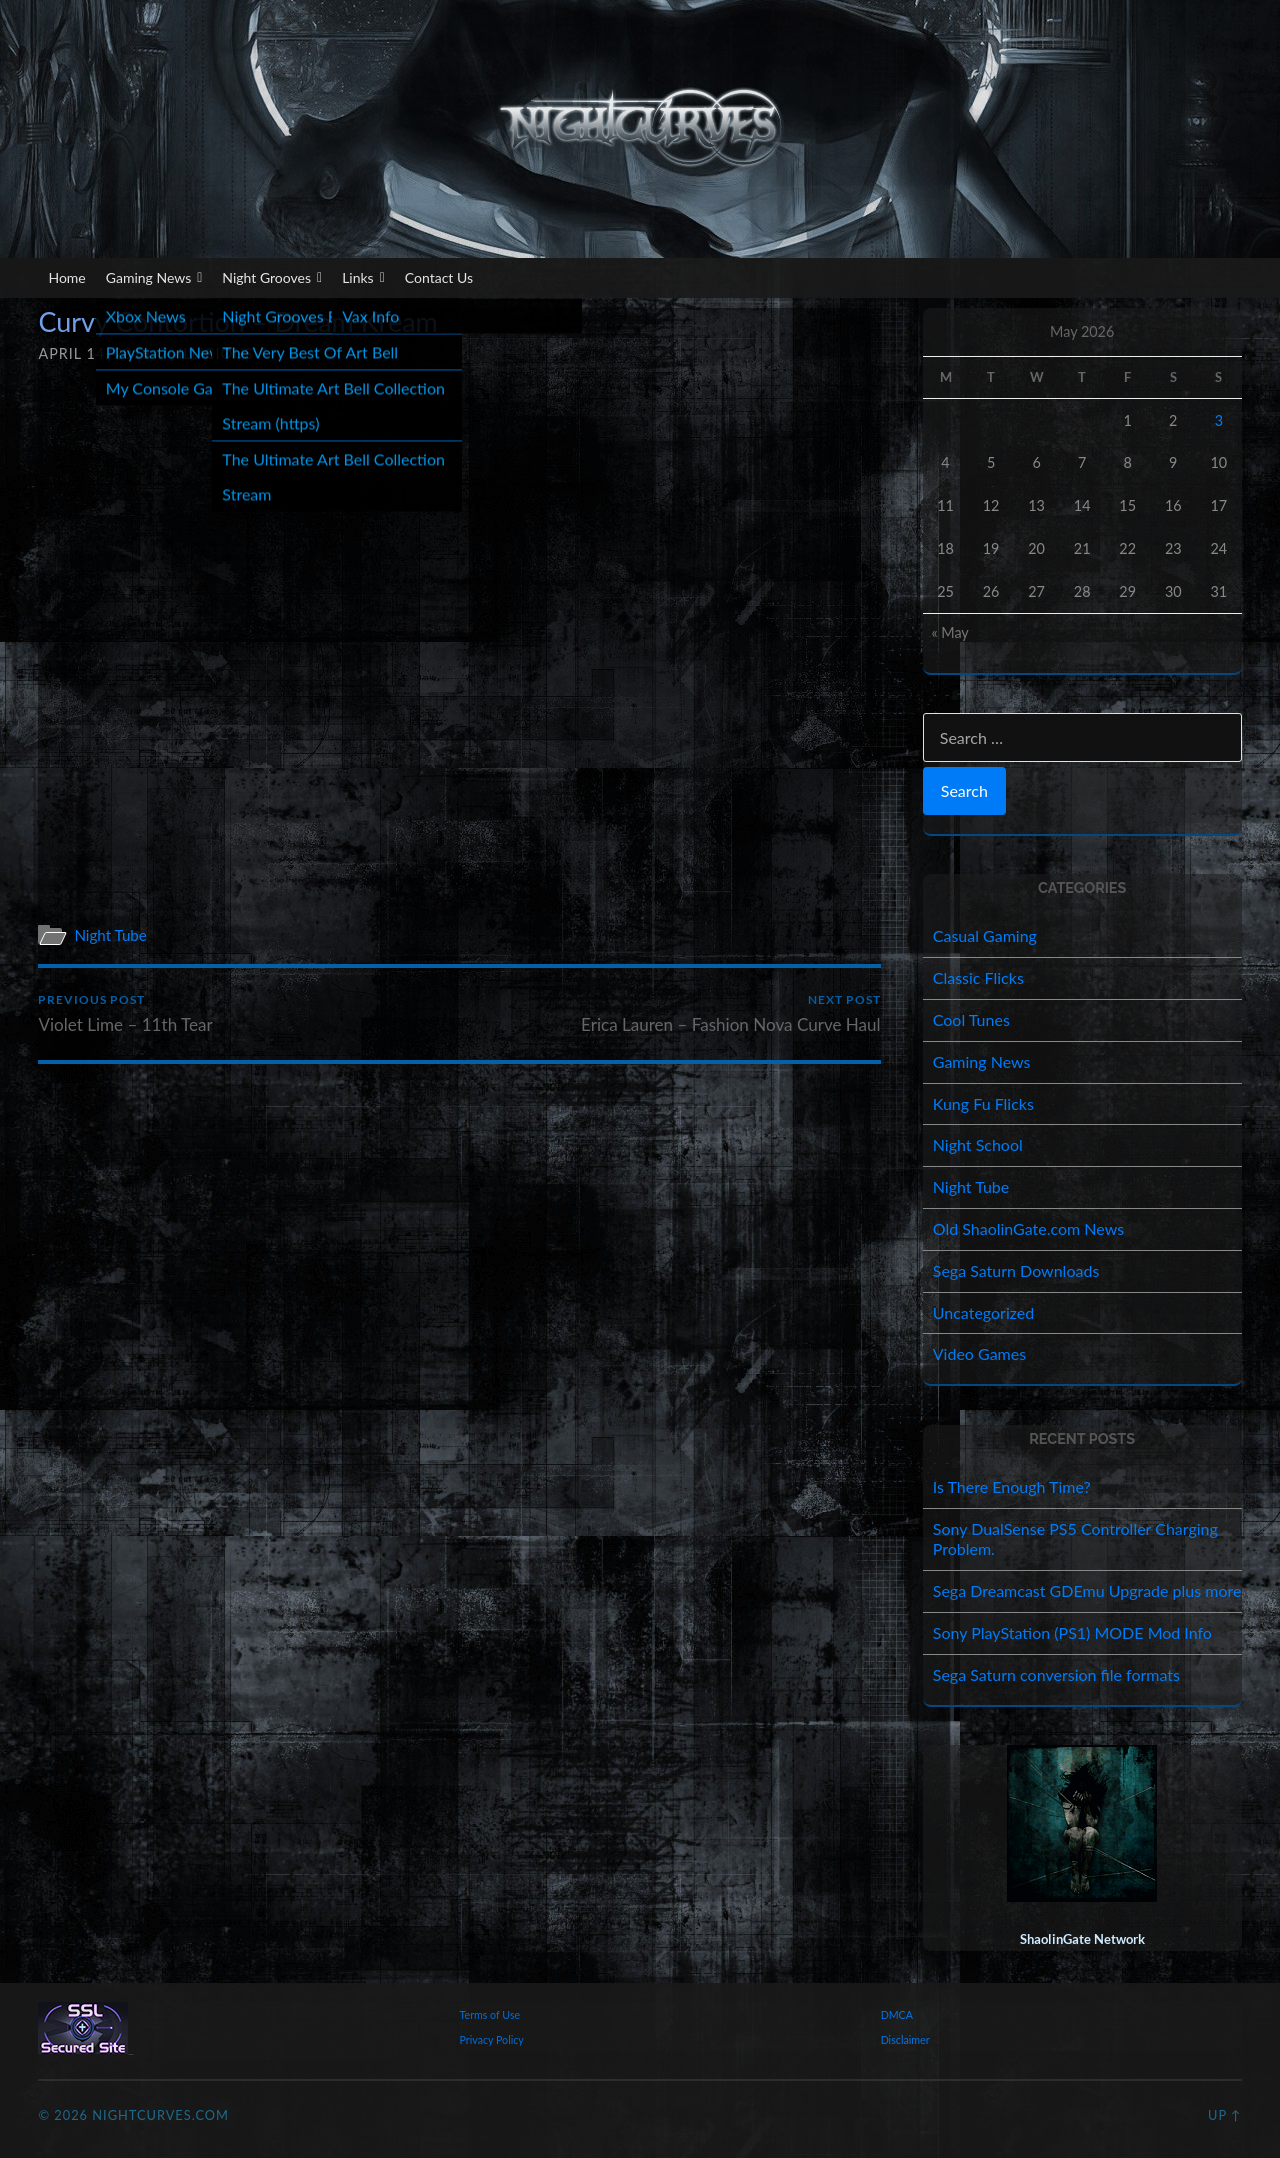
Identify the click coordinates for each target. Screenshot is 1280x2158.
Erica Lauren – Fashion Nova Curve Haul (731, 1013)
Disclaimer (905, 2039)
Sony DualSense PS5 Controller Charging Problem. (1075, 1539)
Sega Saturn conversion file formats (1056, 1674)
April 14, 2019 (94, 353)
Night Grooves (272, 278)
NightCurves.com (160, 2115)
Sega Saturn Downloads (1016, 1270)
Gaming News (154, 278)
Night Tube (110, 935)
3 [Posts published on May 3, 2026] (1219, 420)
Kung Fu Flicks (983, 1103)
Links (363, 278)
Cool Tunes (971, 1019)
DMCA (897, 2014)
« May (949, 632)
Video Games (979, 1353)
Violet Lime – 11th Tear (125, 1013)
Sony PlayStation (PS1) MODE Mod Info (1072, 1632)
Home (66, 277)
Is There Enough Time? (1012, 1486)
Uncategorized (984, 1312)
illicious (215, 353)
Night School (978, 1144)
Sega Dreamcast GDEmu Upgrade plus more (1087, 1590)
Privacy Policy (492, 2039)
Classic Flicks (978, 977)
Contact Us (439, 277)
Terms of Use (490, 2014)
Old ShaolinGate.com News (1028, 1228)
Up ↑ (1225, 2115)
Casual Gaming (985, 935)
